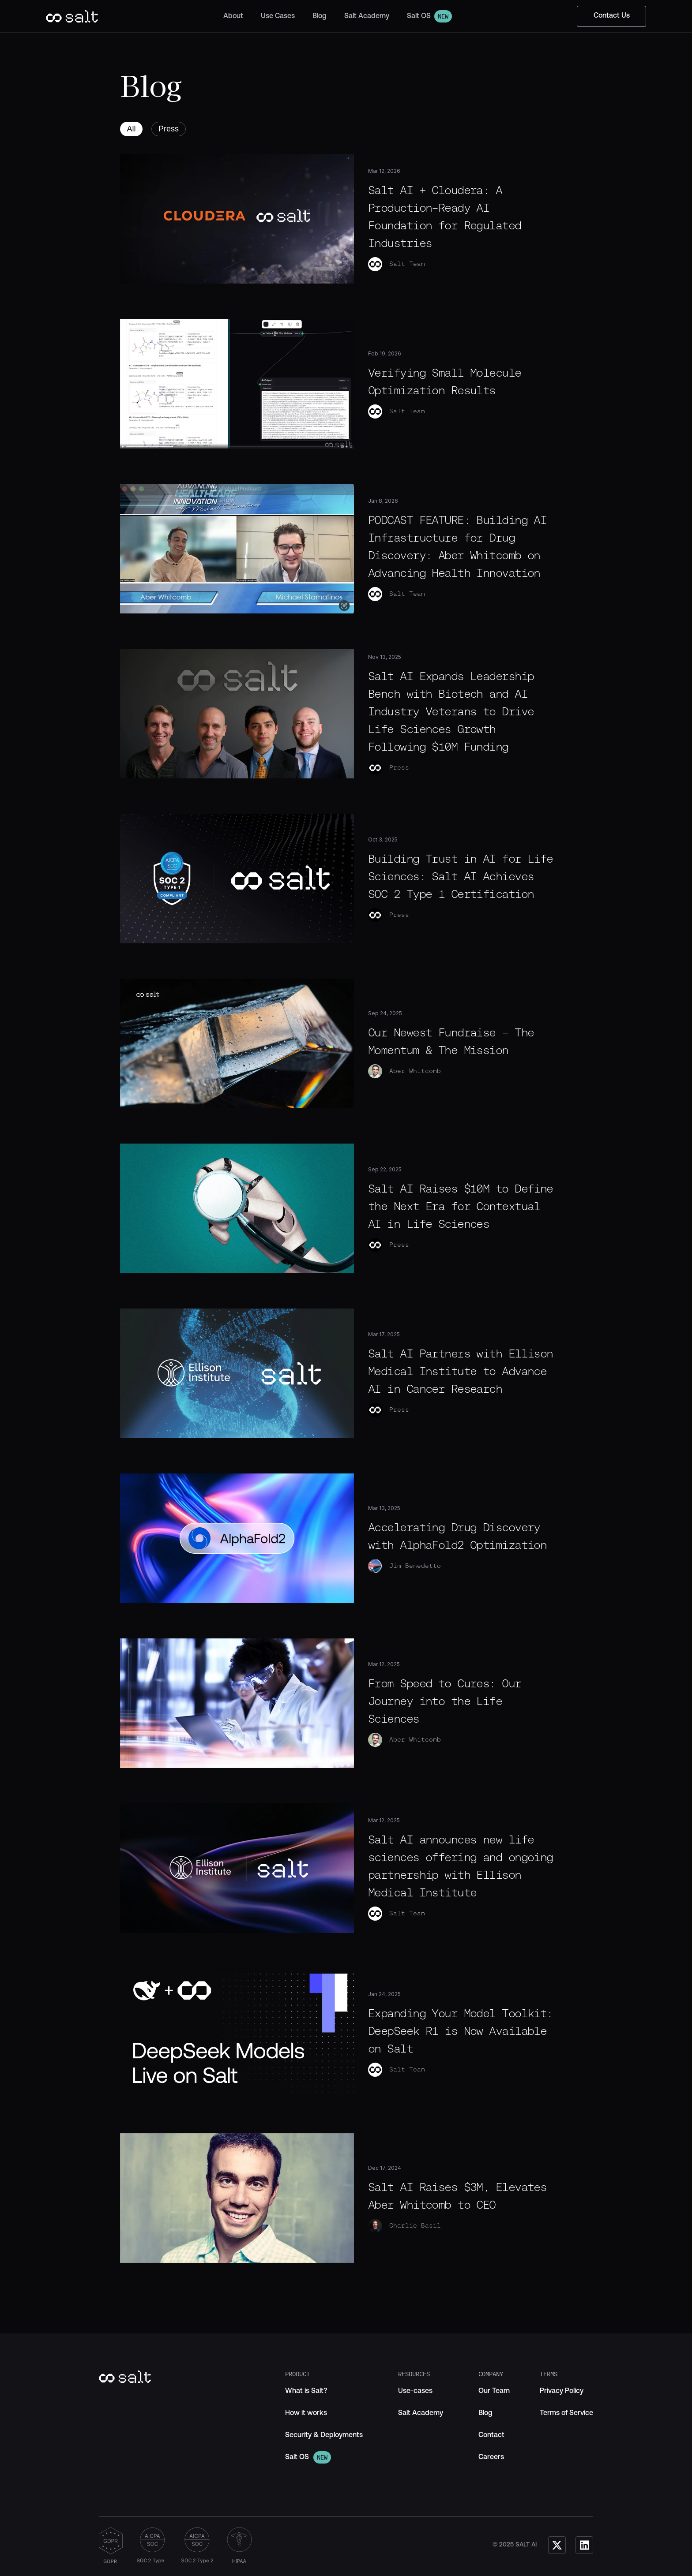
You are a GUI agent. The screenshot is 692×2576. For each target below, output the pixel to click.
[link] (306, 2391)
